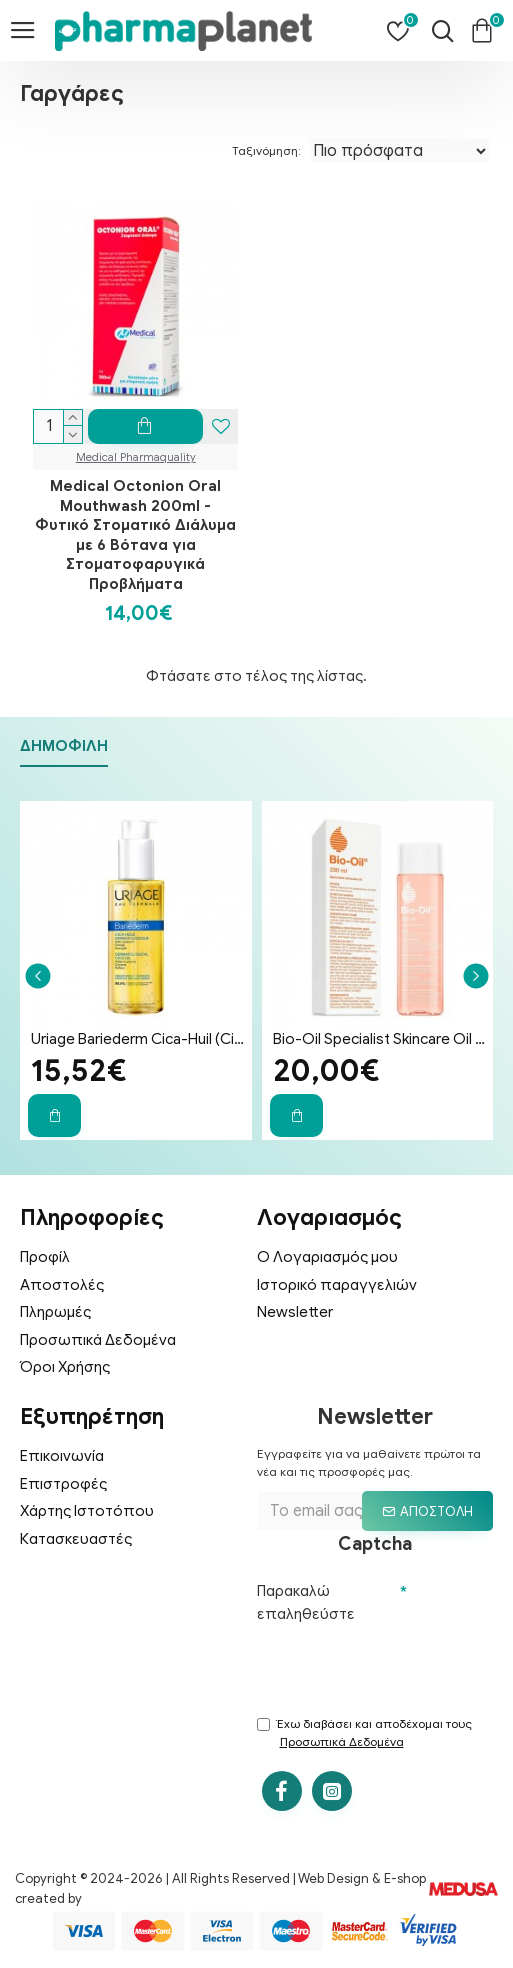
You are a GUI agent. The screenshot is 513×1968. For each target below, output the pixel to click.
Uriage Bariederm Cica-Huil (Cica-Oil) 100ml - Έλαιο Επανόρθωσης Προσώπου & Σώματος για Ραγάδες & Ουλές (140, 1035)
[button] (37, 971)
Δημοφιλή (64, 742)
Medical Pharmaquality (136, 457)
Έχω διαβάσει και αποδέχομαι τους (364, 1733)
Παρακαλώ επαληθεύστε (306, 1598)
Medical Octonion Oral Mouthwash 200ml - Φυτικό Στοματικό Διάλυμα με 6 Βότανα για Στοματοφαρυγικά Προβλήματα (135, 535)
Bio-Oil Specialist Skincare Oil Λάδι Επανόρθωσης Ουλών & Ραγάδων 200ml (382, 1035)
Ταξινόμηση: (266, 150)
